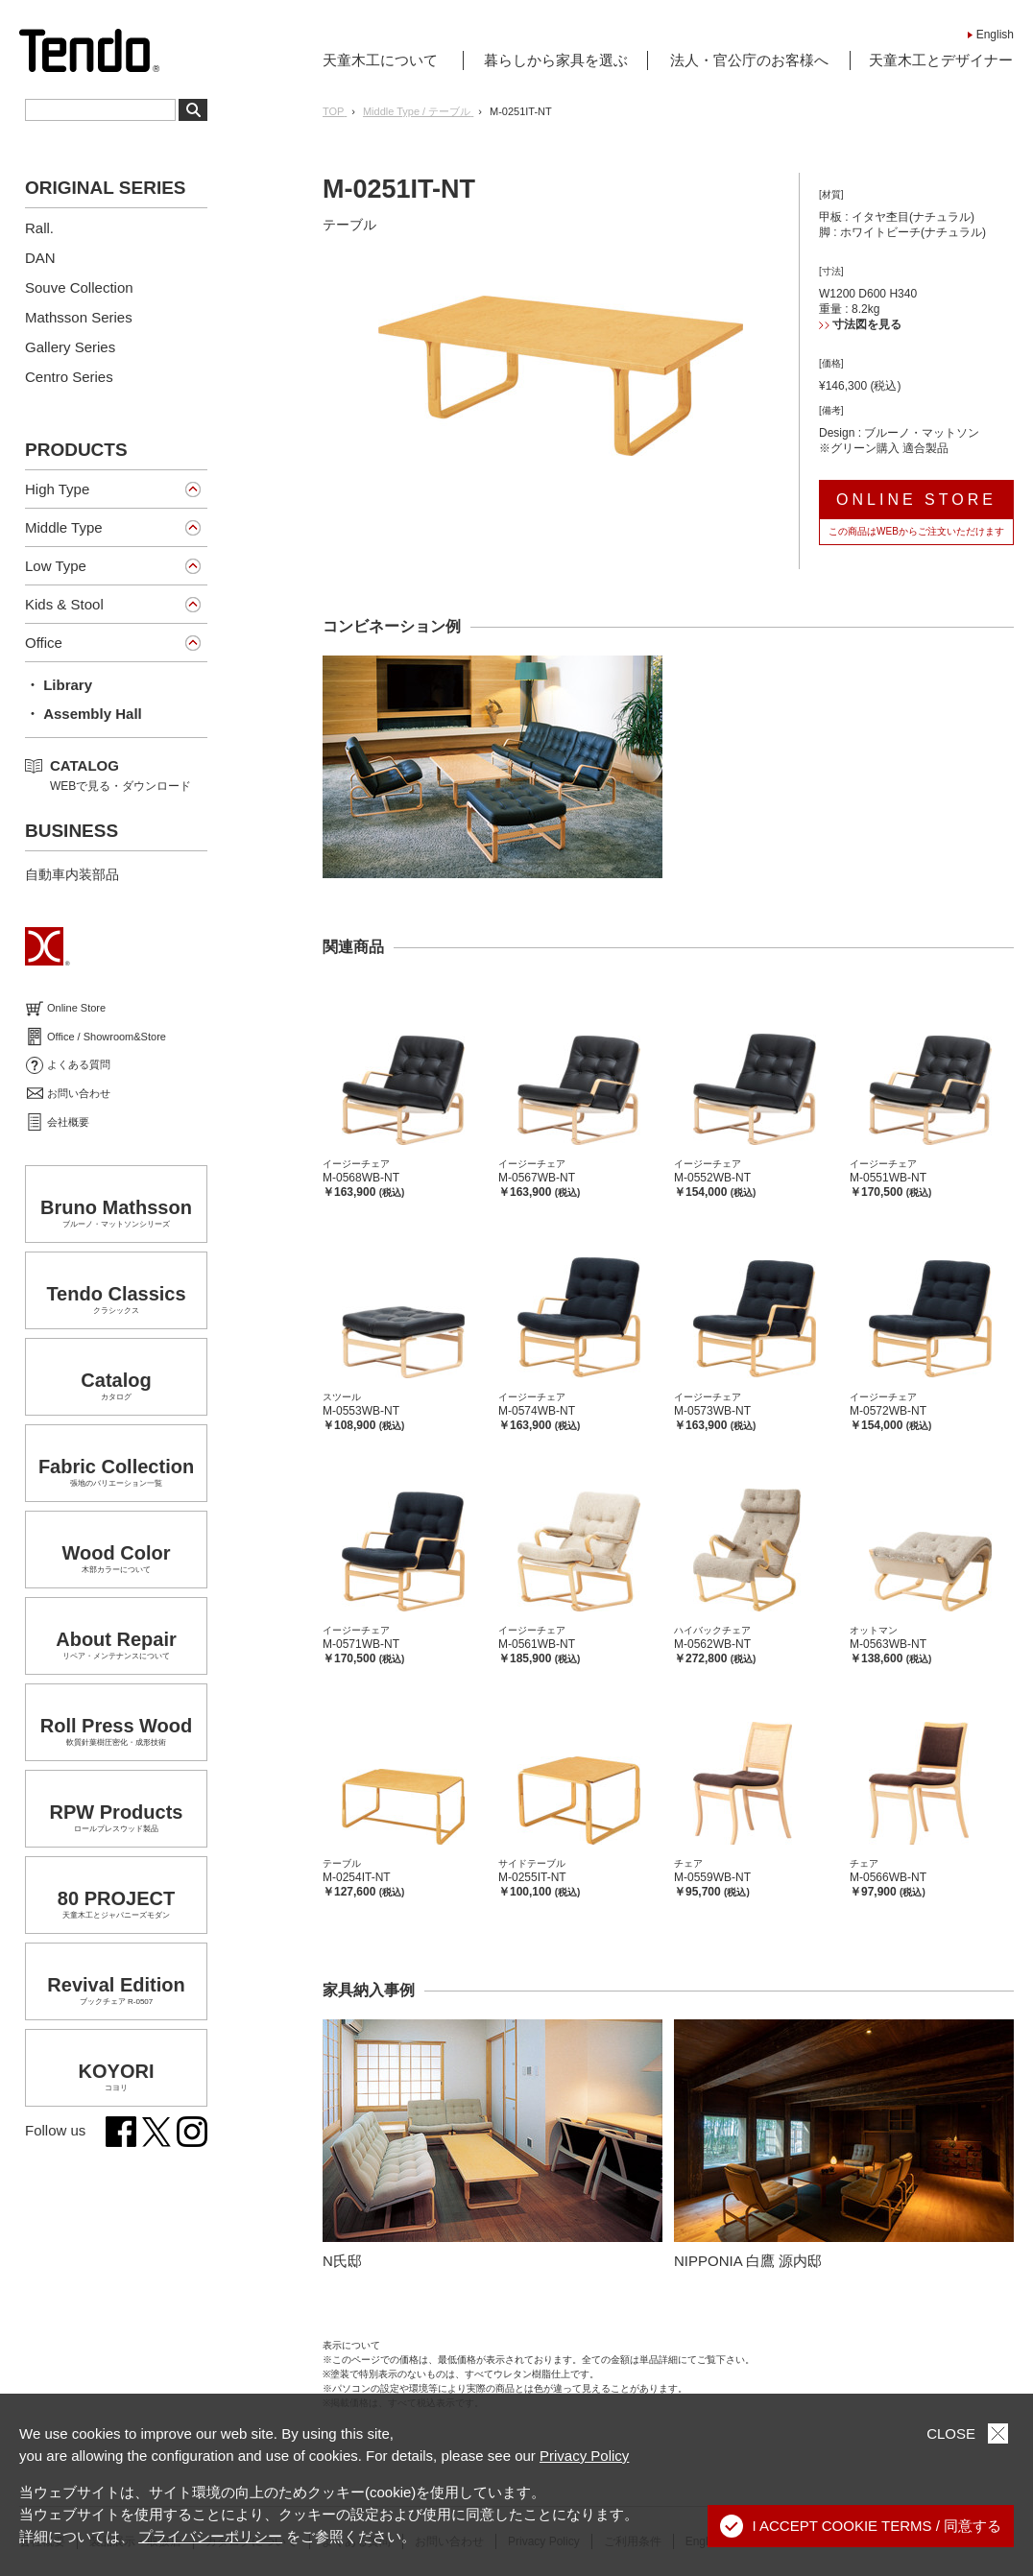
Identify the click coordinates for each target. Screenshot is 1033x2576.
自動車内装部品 (72, 874)
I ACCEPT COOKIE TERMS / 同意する (861, 2526)
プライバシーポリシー (210, 2536)
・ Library (58, 685)
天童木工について (380, 60)
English (995, 34)
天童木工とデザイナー (941, 60)
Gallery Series (70, 347)
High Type (57, 489)
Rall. (39, 228)
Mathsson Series (78, 317)
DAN (40, 258)
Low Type (55, 566)
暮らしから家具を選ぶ (556, 60)
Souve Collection (79, 287)
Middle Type (64, 527)
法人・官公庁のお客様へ (749, 60)
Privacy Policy (584, 2455)
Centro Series (69, 377)
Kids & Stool (64, 604)
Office (43, 642)
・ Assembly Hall (83, 713)
